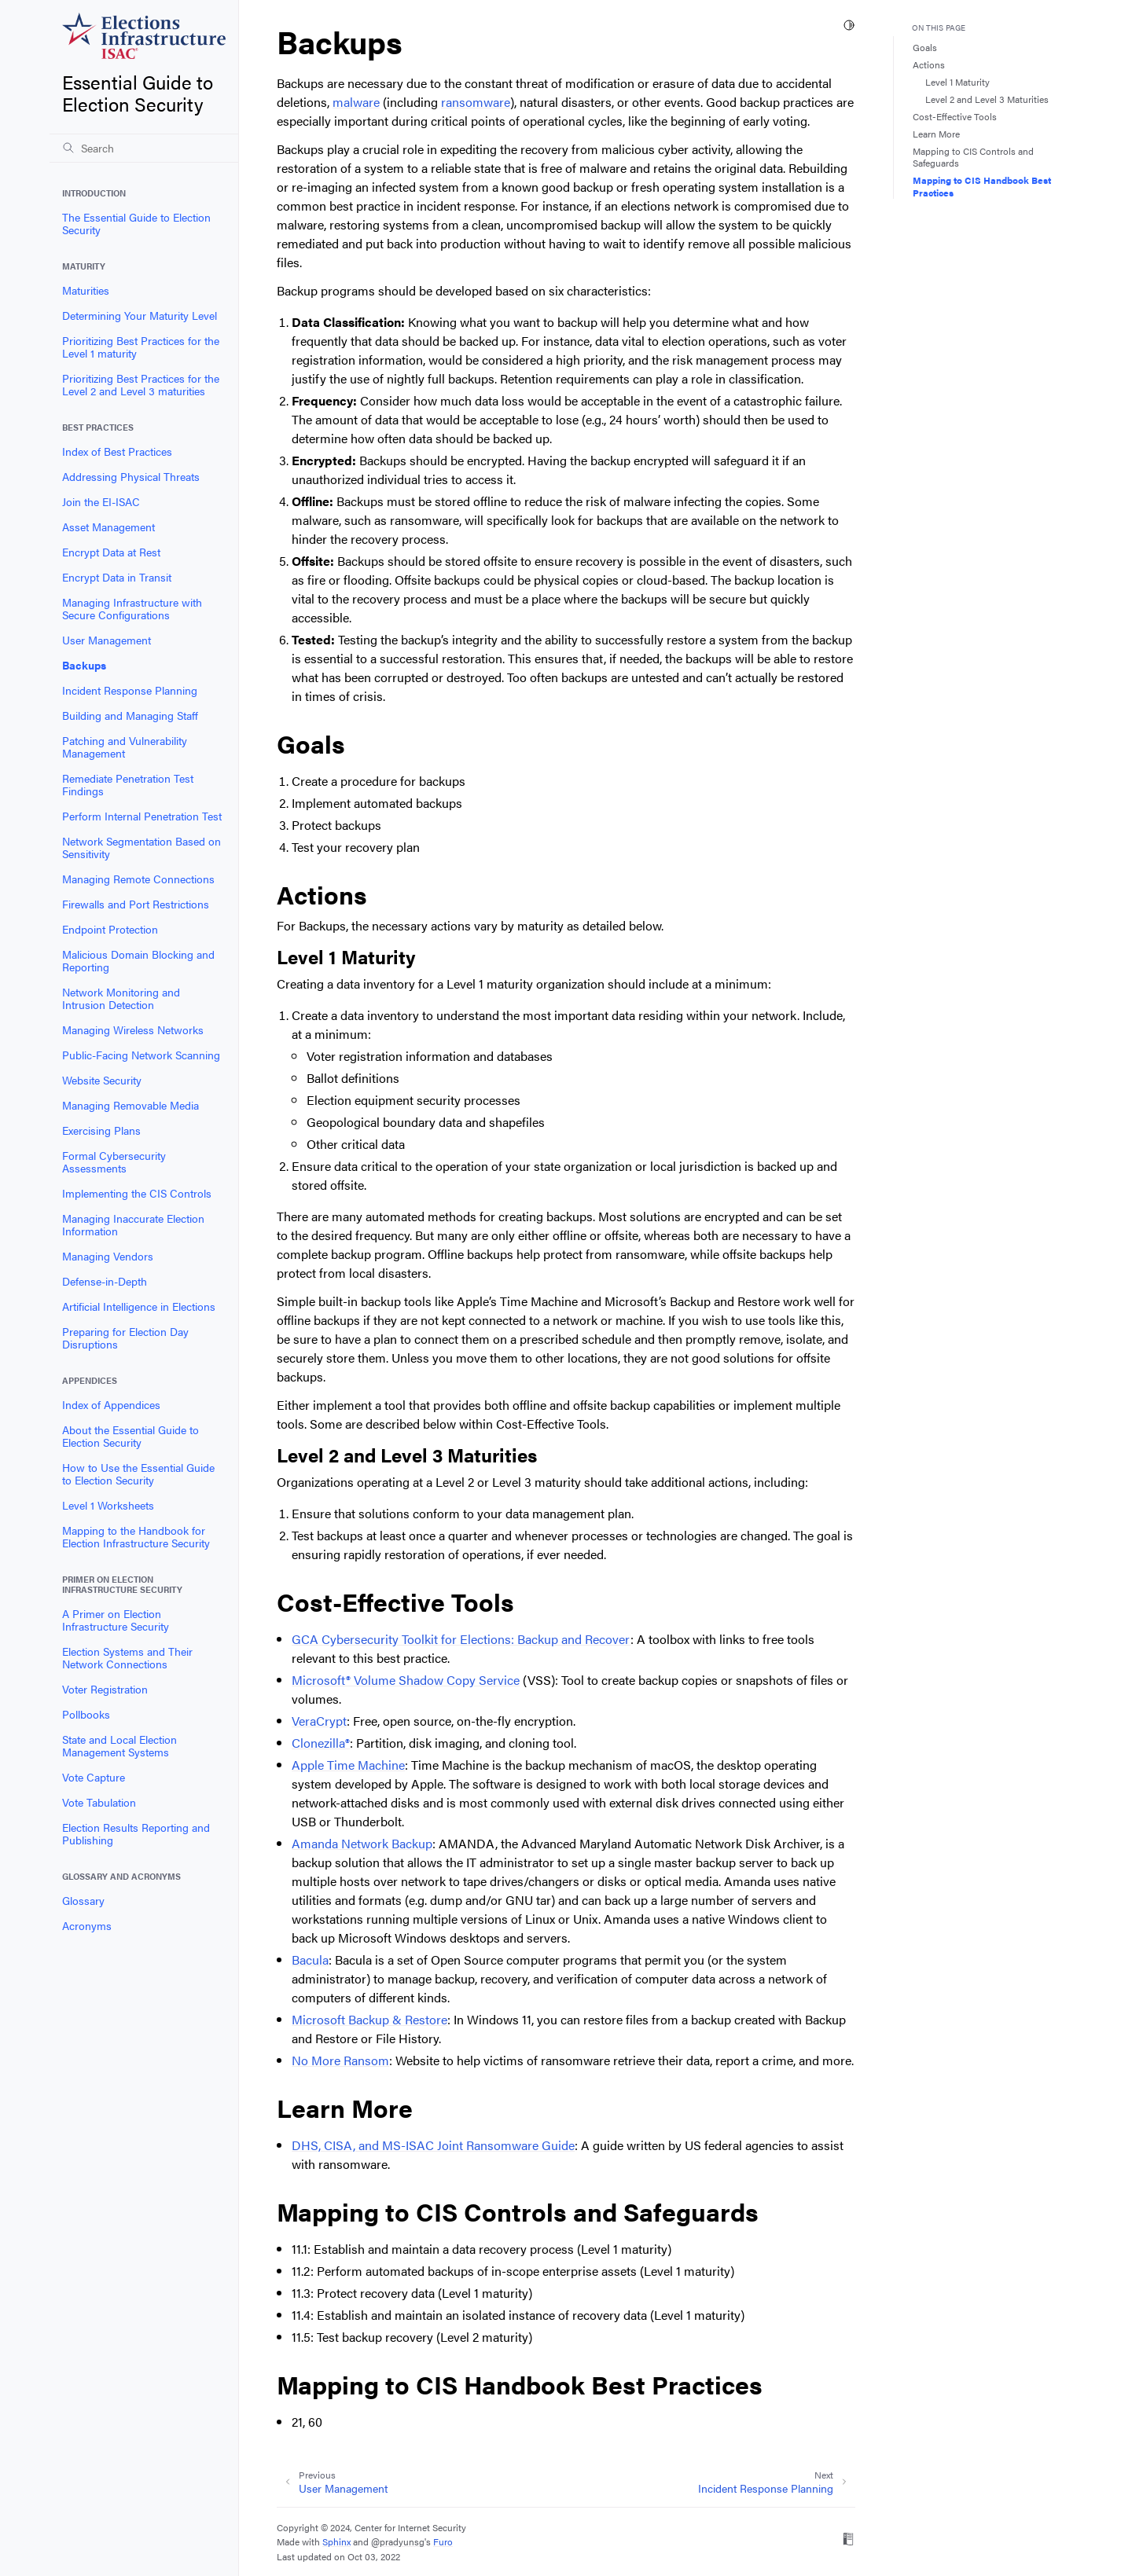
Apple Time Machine (348, 1765)
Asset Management (108, 526)
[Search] (144, 148)
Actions (929, 64)
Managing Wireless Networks (133, 1029)
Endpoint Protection (110, 929)
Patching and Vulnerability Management (124, 746)
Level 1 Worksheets (108, 1505)
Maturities (85, 290)
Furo (443, 2541)
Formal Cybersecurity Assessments (114, 1161)
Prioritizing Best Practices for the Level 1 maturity (140, 346)
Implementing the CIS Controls (136, 1193)
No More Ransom (340, 2060)
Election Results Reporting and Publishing (136, 1833)
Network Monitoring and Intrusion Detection (121, 998)
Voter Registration (105, 1689)
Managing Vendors (107, 1256)
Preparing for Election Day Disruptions (125, 1337)
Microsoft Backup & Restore (369, 2019)
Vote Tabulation (99, 1802)
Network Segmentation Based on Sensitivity (141, 847)
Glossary (83, 1900)
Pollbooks (86, 1714)
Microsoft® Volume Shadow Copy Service (406, 1680)
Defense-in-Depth (104, 1281)
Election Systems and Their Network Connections (127, 1657)
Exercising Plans (101, 1130)
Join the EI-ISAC (101, 501)
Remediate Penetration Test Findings (127, 784)
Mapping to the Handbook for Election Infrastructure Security (136, 1536)
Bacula (310, 1959)
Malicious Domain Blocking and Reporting (138, 960)
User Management (106, 640)
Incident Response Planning (129, 690)
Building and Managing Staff (130, 715)
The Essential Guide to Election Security (136, 223)
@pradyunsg (397, 2541)
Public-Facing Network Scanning (141, 1054)
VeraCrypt (319, 1721)
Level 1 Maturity (957, 82)
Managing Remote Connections (138, 878)
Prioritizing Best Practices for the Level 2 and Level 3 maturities (140, 384)
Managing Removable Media (130, 1105)
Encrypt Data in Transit (116, 577)
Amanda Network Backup (362, 1843)
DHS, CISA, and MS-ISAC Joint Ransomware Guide (433, 2145)
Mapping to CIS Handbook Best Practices (982, 186)
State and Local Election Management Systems (119, 1745)
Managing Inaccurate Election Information (133, 1224)
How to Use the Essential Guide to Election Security (138, 1473)
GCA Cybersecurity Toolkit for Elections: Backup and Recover (461, 1639)
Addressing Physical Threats (131, 476)
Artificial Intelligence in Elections (138, 1306)
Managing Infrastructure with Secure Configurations (132, 608)
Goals (925, 47)
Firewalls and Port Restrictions (135, 904)
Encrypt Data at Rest (111, 552)
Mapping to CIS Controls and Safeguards (973, 157)
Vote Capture (93, 1777)
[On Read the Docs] (848, 2541)
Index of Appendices (111, 1404)
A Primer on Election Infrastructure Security (115, 1619)
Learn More (936, 134)
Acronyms (87, 1925)
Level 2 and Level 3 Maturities (987, 99)
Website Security (102, 1080)
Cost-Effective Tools (955, 116)
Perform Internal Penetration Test (142, 816)
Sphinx (336, 2541)
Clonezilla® (321, 1743)
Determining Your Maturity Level (139, 315)
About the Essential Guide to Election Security (130, 1436)
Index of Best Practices (117, 451)
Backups (84, 665)
